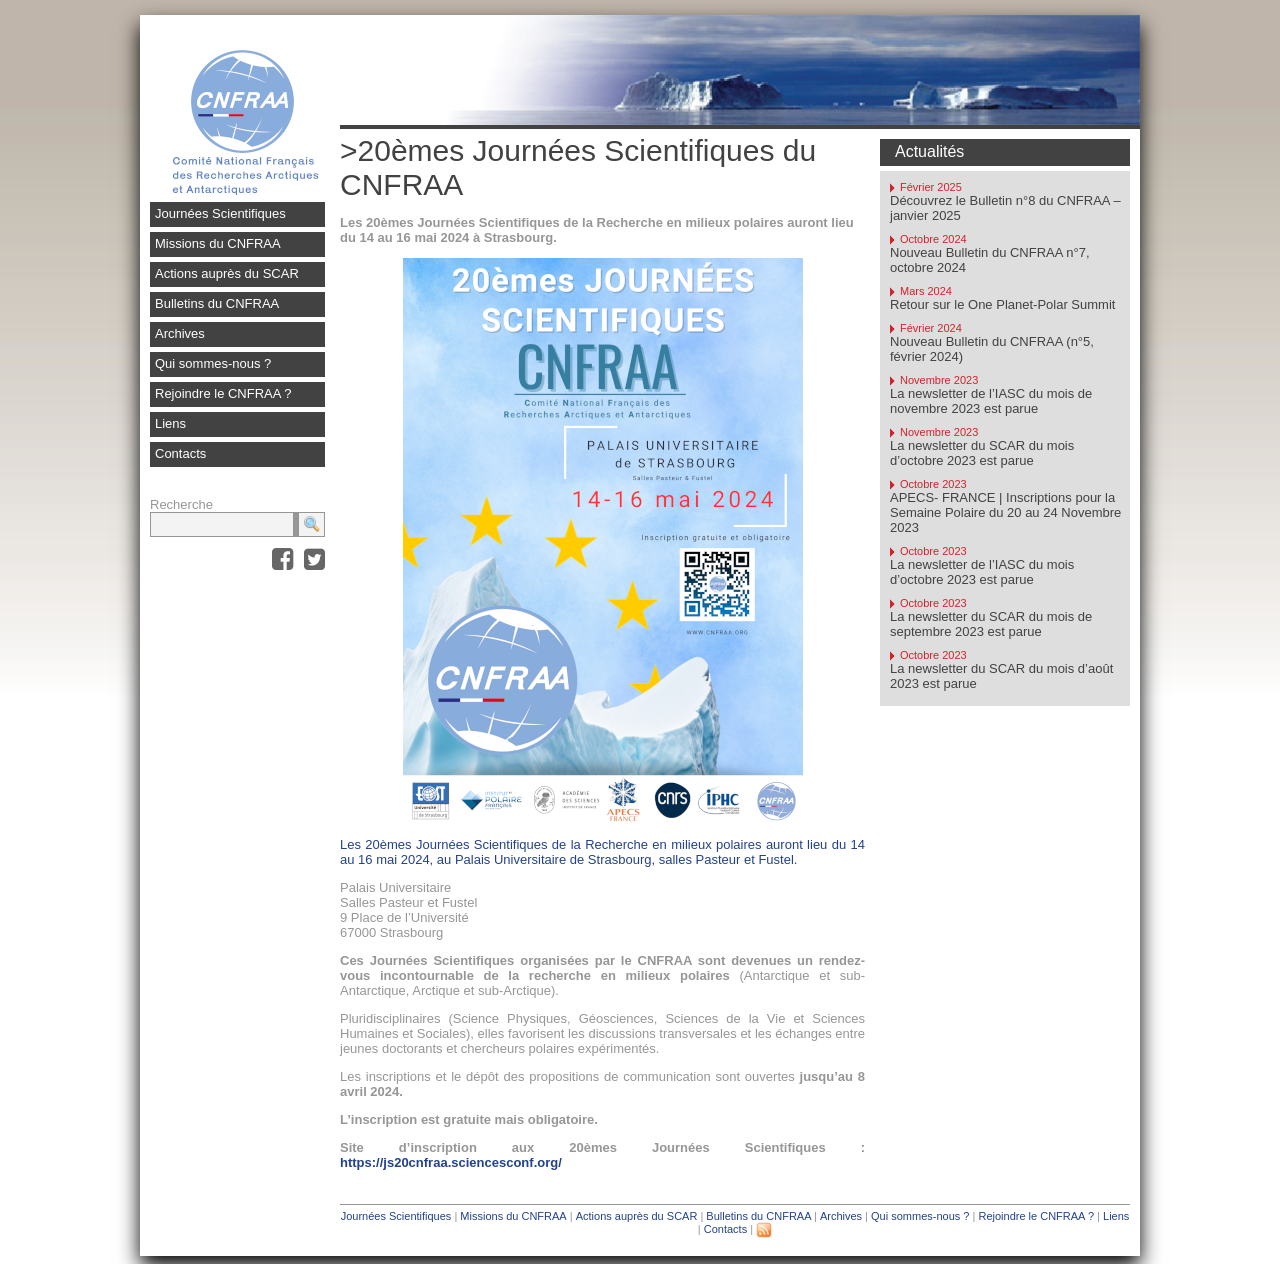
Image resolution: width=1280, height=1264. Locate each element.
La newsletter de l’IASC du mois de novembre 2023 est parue (991, 401)
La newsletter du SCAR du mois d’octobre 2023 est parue (982, 453)
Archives (180, 333)
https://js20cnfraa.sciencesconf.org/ (451, 1162)
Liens (170, 423)
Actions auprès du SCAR (227, 273)
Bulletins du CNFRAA (217, 303)
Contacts (180, 453)
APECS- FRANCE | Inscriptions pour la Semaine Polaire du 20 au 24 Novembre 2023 (1005, 512)
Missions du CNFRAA (218, 243)
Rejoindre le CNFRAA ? (223, 393)
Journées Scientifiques (220, 213)
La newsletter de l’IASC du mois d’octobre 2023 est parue (982, 572)
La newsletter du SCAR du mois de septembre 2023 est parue (991, 624)
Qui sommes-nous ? (213, 363)
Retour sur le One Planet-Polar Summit (1002, 304)
